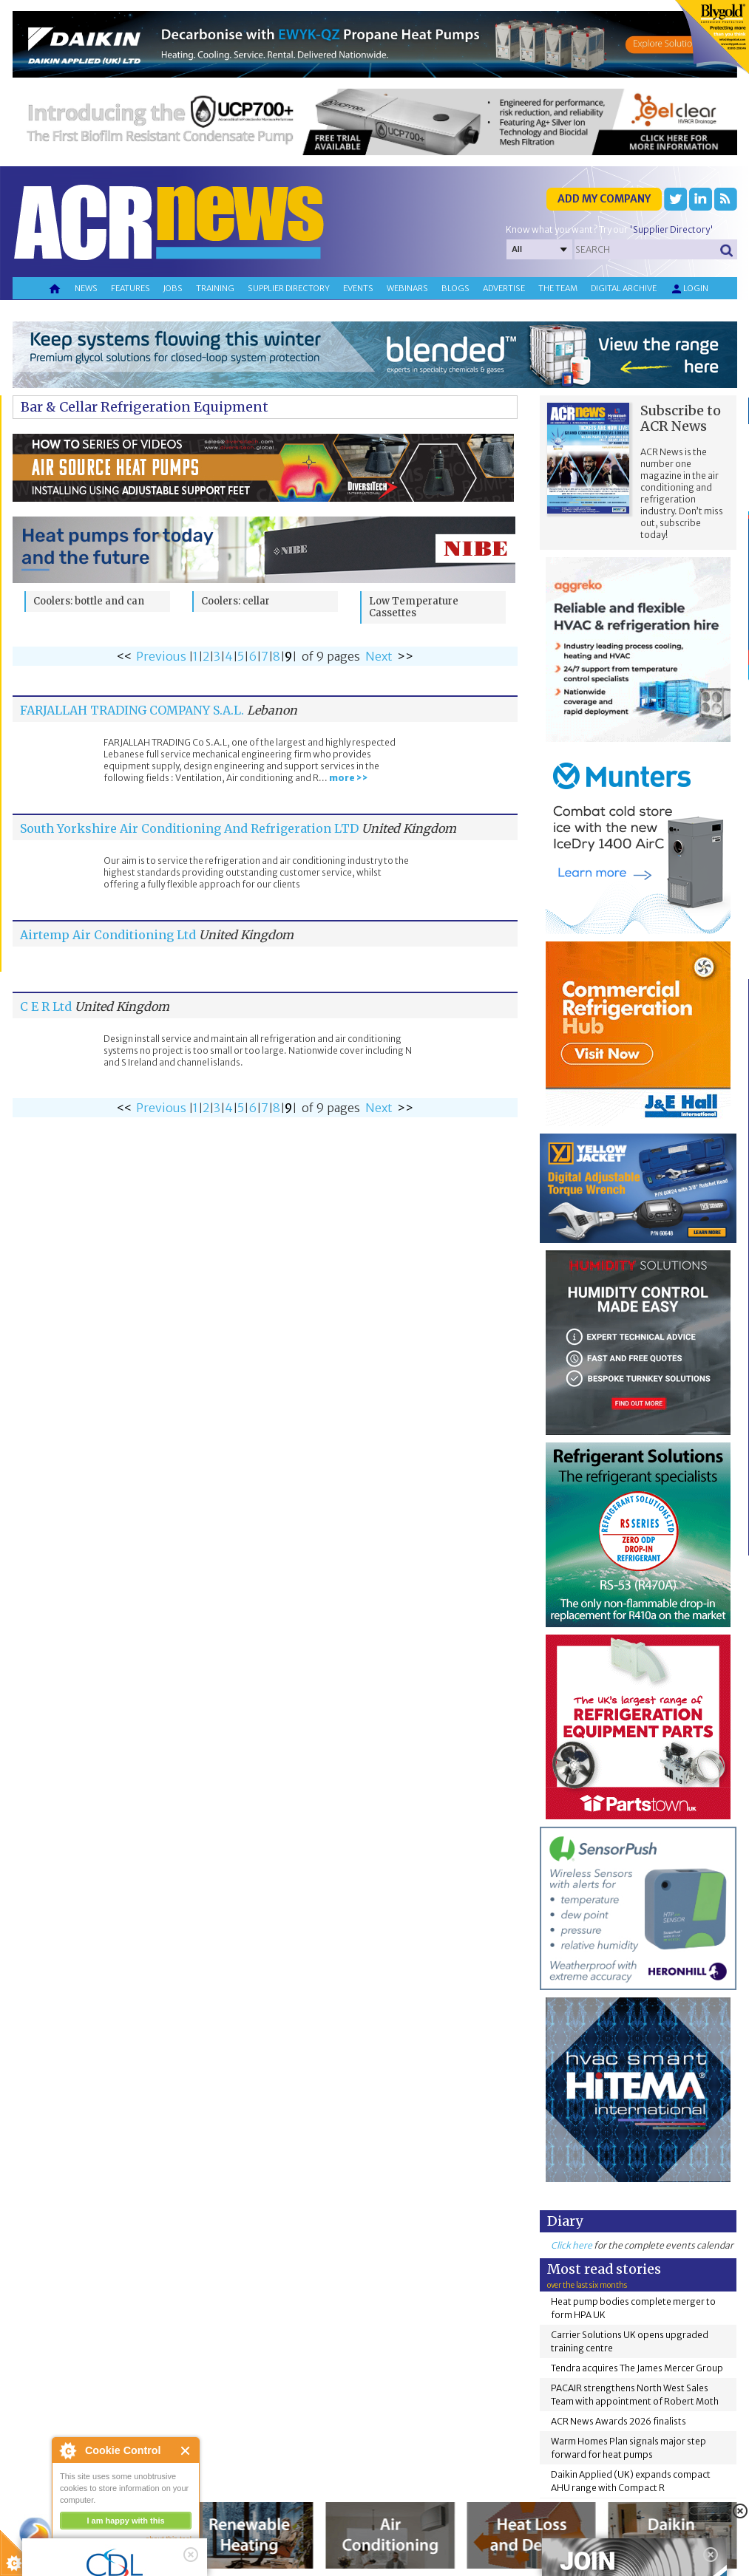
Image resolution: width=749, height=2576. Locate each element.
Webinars (407, 288)
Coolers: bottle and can (88, 601)
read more (81, 2558)
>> (405, 656)
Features (130, 288)
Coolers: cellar (235, 601)
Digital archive (624, 288)
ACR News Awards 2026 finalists (618, 2421)
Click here (571, 2245)
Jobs (173, 288)
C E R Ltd (46, 1006)
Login (689, 289)
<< (124, 656)
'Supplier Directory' (671, 229)
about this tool (169, 2539)
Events (358, 288)
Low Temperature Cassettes (413, 607)
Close (186, 2451)
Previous (161, 656)
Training (215, 288)
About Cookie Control (67, 2450)
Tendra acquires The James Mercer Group (637, 2368)
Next (379, 656)
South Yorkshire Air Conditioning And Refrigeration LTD (189, 828)
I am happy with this (125, 2520)
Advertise (504, 288)
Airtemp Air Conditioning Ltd (108, 934)
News (86, 288)
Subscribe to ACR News (680, 418)
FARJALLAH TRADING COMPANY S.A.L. (132, 710)
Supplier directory (289, 288)
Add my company (604, 198)
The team (557, 288)
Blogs (455, 288)
